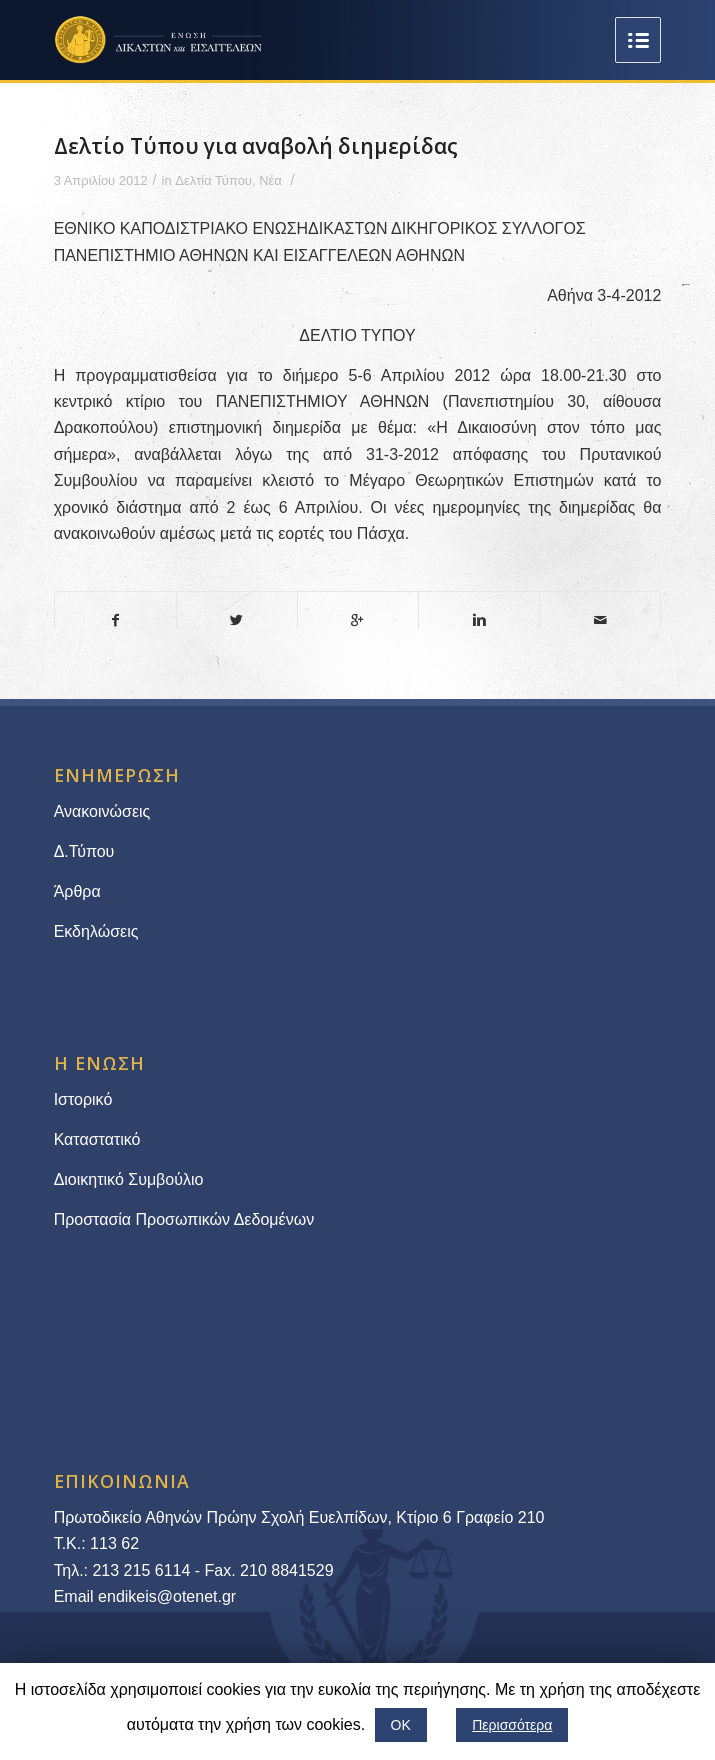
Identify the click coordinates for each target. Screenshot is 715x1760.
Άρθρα (77, 891)
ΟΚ (401, 1725)
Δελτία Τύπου (213, 180)
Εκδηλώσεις (96, 931)
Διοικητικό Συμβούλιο (129, 1179)
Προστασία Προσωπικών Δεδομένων (184, 1219)
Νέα (270, 180)
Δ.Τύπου (84, 851)
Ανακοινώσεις (102, 811)
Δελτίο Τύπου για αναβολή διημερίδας (256, 146)
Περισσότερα (512, 1725)
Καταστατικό (99, 1139)
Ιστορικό (83, 1099)
